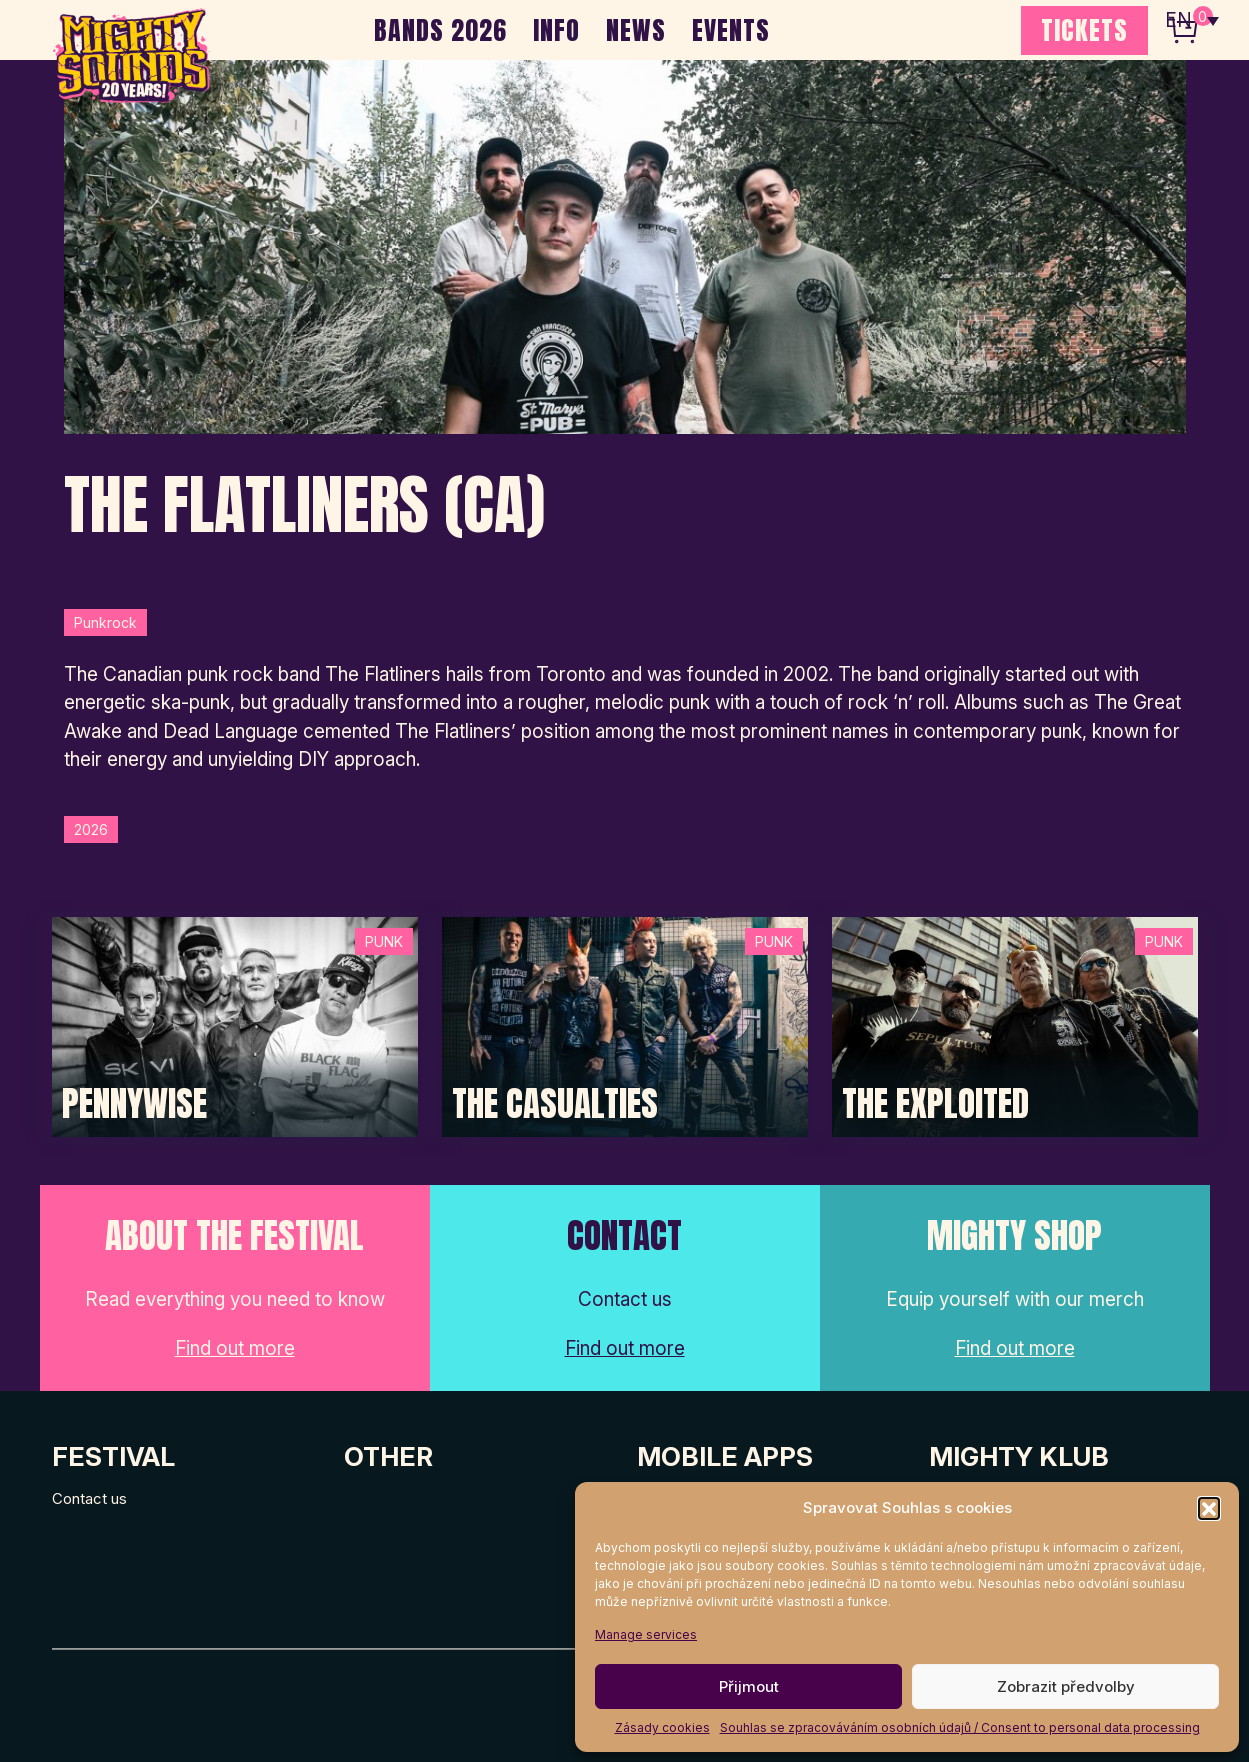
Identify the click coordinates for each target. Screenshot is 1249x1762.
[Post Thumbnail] (235, 1025)
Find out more (235, 1348)
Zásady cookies (662, 1727)
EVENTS (731, 30)
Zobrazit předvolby (1066, 1686)
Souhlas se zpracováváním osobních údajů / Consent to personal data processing (960, 1727)
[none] (1192, 20)
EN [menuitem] (1179, 20)
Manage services (646, 1634)
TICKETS (1084, 30)
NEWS (636, 30)
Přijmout (749, 1686)
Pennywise (134, 1104)
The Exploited (935, 1104)
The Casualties (555, 1104)
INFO (556, 30)
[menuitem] (1192, 20)
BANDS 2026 (440, 30)
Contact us (89, 1498)
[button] (1209, 1508)
